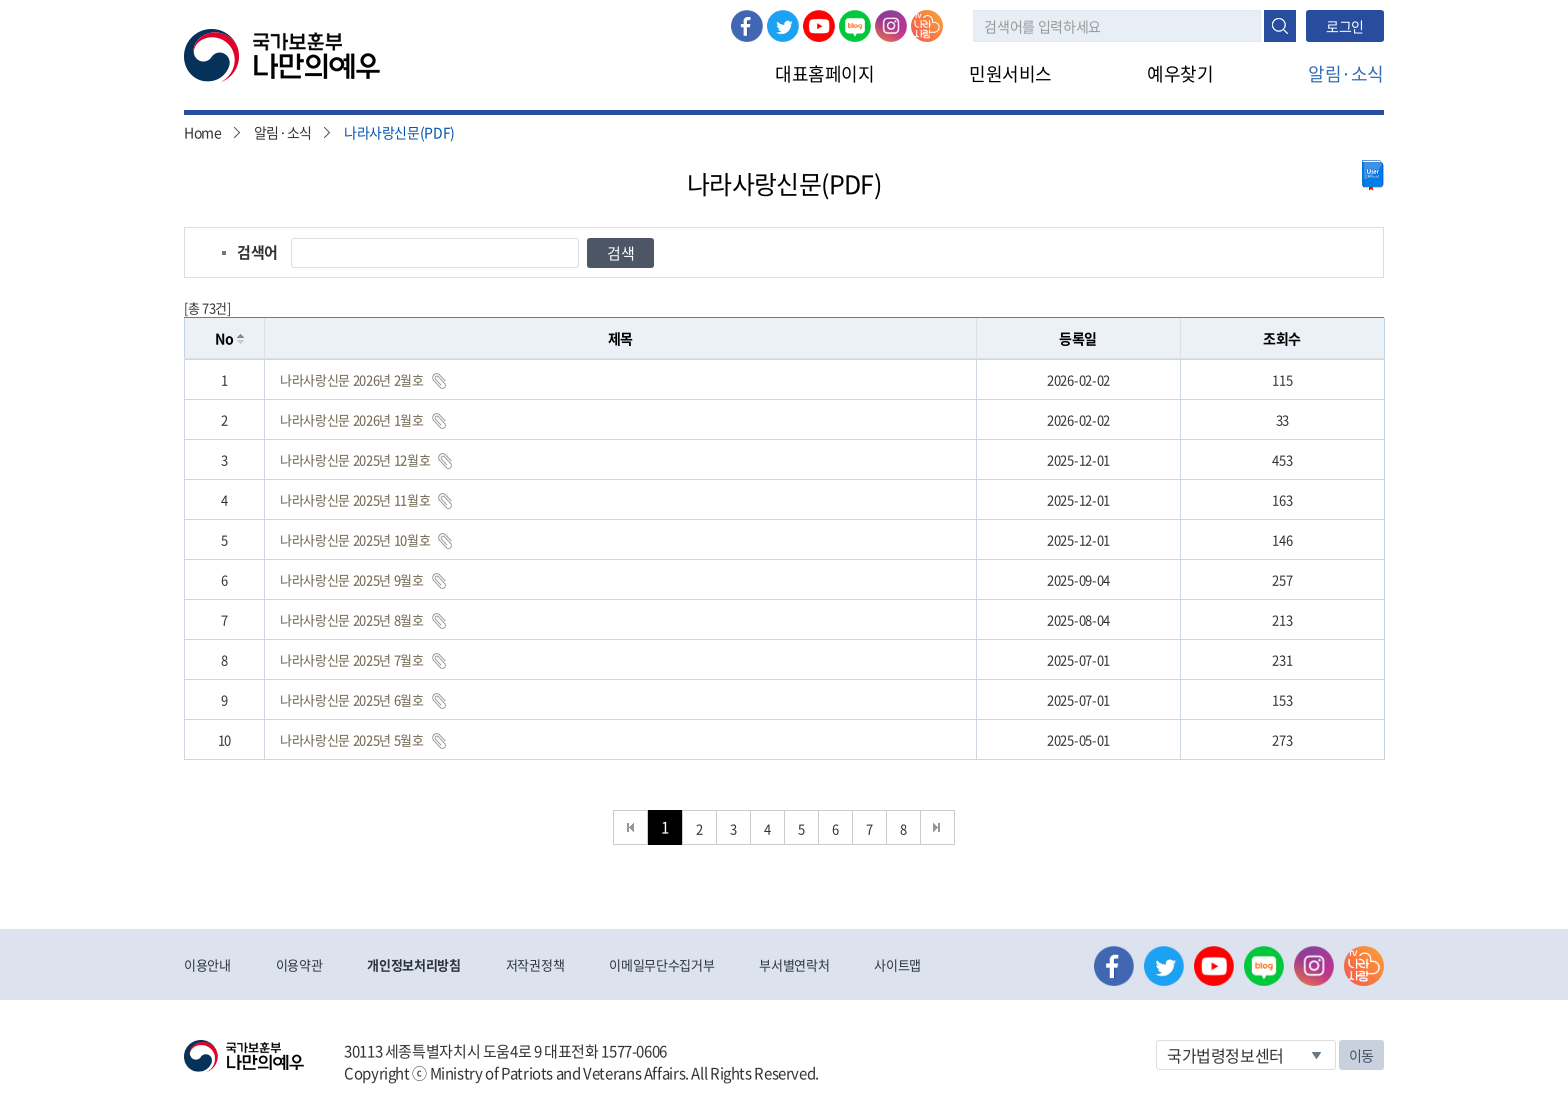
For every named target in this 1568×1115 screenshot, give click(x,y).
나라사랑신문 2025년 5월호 (352, 739)
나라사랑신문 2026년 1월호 (352, 419)
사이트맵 (897, 964)
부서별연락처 (794, 964)
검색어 (257, 252)
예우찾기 (1180, 73)
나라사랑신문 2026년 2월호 (352, 379)
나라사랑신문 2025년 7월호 (352, 659)
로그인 (1345, 26)
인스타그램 (891, 26)
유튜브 (819, 26)
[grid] (784, 559)
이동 (1361, 1055)
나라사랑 (927, 26)
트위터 (783, 26)
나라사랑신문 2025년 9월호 (352, 579)
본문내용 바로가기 (0, 0)
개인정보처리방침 (413, 964)
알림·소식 (1346, 73)
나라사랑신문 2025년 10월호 (355, 539)
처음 (630, 827)
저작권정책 (535, 964)
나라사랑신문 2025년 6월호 (352, 699)
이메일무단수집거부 (661, 964)
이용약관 (299, 964)
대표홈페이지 (824, 73)
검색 (1280, 26)
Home (203, 132)
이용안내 (207, 964)
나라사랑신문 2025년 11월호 (355, 499)
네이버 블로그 (855, 26)
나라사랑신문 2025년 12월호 (355, 459)
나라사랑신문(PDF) (399, 132)
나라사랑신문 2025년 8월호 (352, 619)
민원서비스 (1010, 73)
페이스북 (747, 26)
